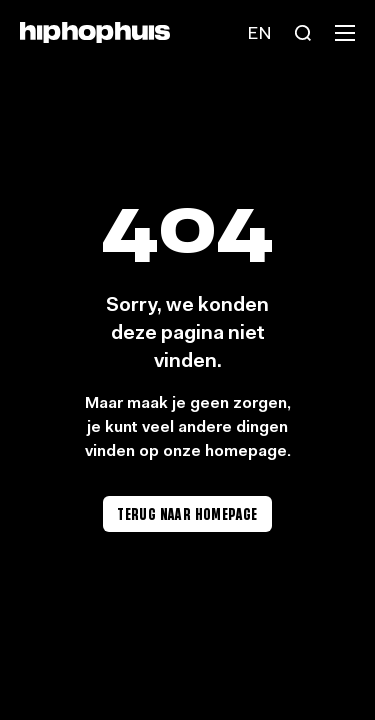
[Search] (303, 33)
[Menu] (345, 33)
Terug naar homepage (187, 513)
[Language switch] (259, 33)
